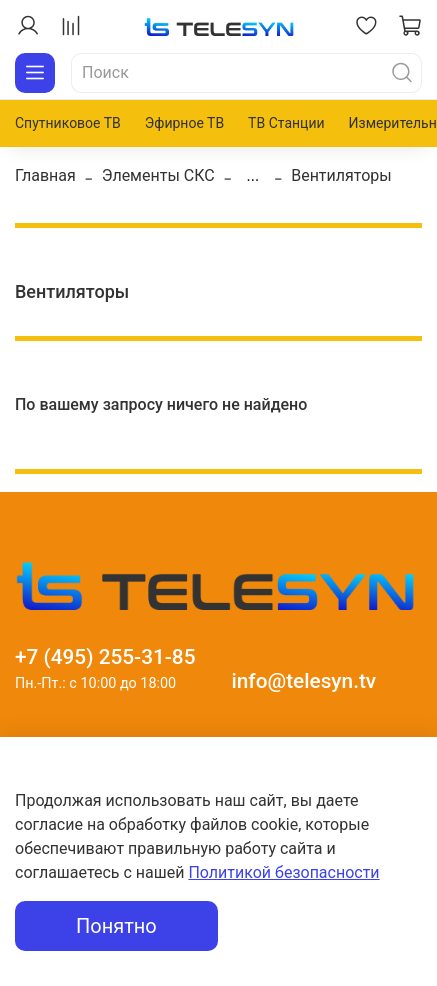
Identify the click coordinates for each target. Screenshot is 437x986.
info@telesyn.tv (303, 681)
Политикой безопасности (283, 872)
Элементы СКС (158, 175)
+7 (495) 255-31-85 (105, 657)
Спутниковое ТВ (68, 123)
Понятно (116, 926)
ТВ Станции (286, 123)
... (253, 176)
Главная (45, 175)
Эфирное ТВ (184, 123)
